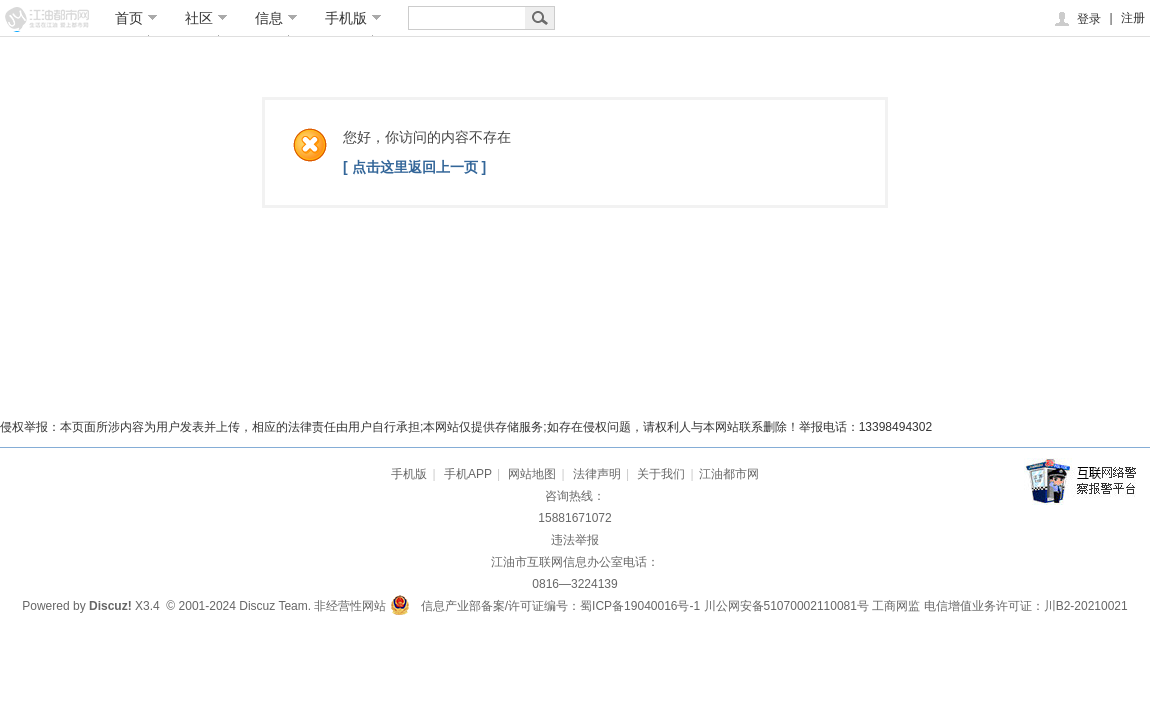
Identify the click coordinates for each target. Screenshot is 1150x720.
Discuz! (110, 606)
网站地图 (532, 474)
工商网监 (896, 606)
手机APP (468, 474)
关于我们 (661, 474)
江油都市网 (729, 474)
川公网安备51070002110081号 (786, 606)
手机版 (353, 18)
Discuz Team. (275, 606)
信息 (276, 18)
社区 (206, 18)
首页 (136, 18)
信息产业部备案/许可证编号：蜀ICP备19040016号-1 (560, 606)
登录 (1076, 19)
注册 (1133, 18)
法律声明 (597, 474)
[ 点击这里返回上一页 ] (414, 167)
